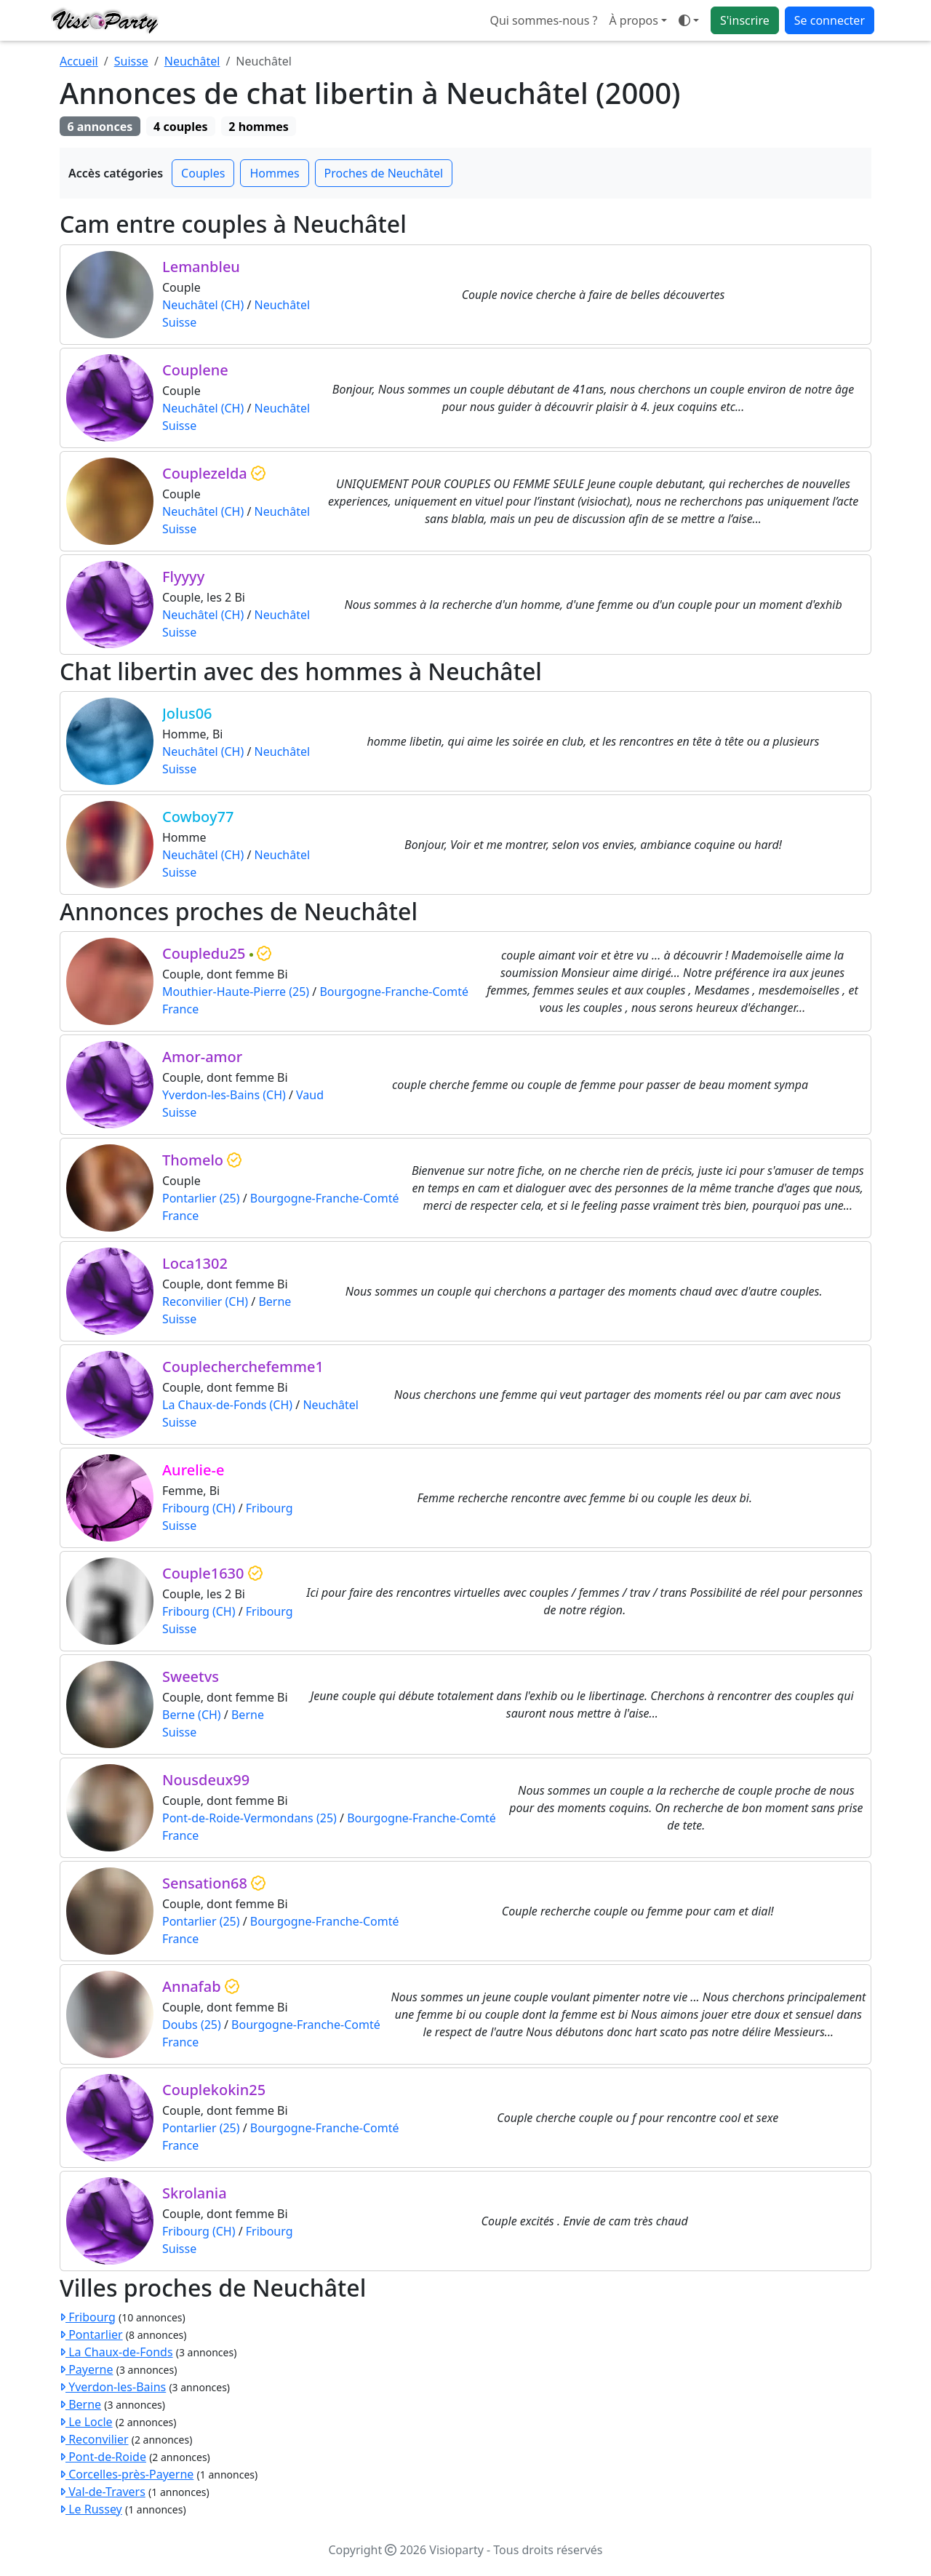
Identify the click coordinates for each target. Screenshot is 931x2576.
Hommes (274, 173)
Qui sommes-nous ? (543, 20)
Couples (203, 173)
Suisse (131, 61)
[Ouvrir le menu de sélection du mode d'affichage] (689, 20)
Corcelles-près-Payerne (126, 2474)
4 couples (180, 127)
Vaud (310, 1095)
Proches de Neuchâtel (384, 173)
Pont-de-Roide (103, 2457)
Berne (274, 1301)
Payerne (86, 2369)
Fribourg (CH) (198, 1508)
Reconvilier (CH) (205, 1301)
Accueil (79, 61)
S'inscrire (745, 20)
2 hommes (258, 127)
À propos (633, 20)
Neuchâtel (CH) (203, 305)
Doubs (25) (191, 2025)
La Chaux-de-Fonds (116, 2352)
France (180, 1009)
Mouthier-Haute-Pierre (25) (235, 992)
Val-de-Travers (102, 2492)
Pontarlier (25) (201, 1198)
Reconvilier (94, 2439)
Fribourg (269, 1508)
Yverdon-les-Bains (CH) (224, 1095)
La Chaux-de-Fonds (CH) (227, 1405)
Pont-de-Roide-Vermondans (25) (249, 1818)
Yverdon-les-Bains (113, 2387)
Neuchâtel (192, 61)
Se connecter (829, 20)
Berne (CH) (191, 1715)
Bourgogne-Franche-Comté (393, 992)
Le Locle (86, 2422)
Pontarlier (91, 2334)
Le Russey (91, 2509)
